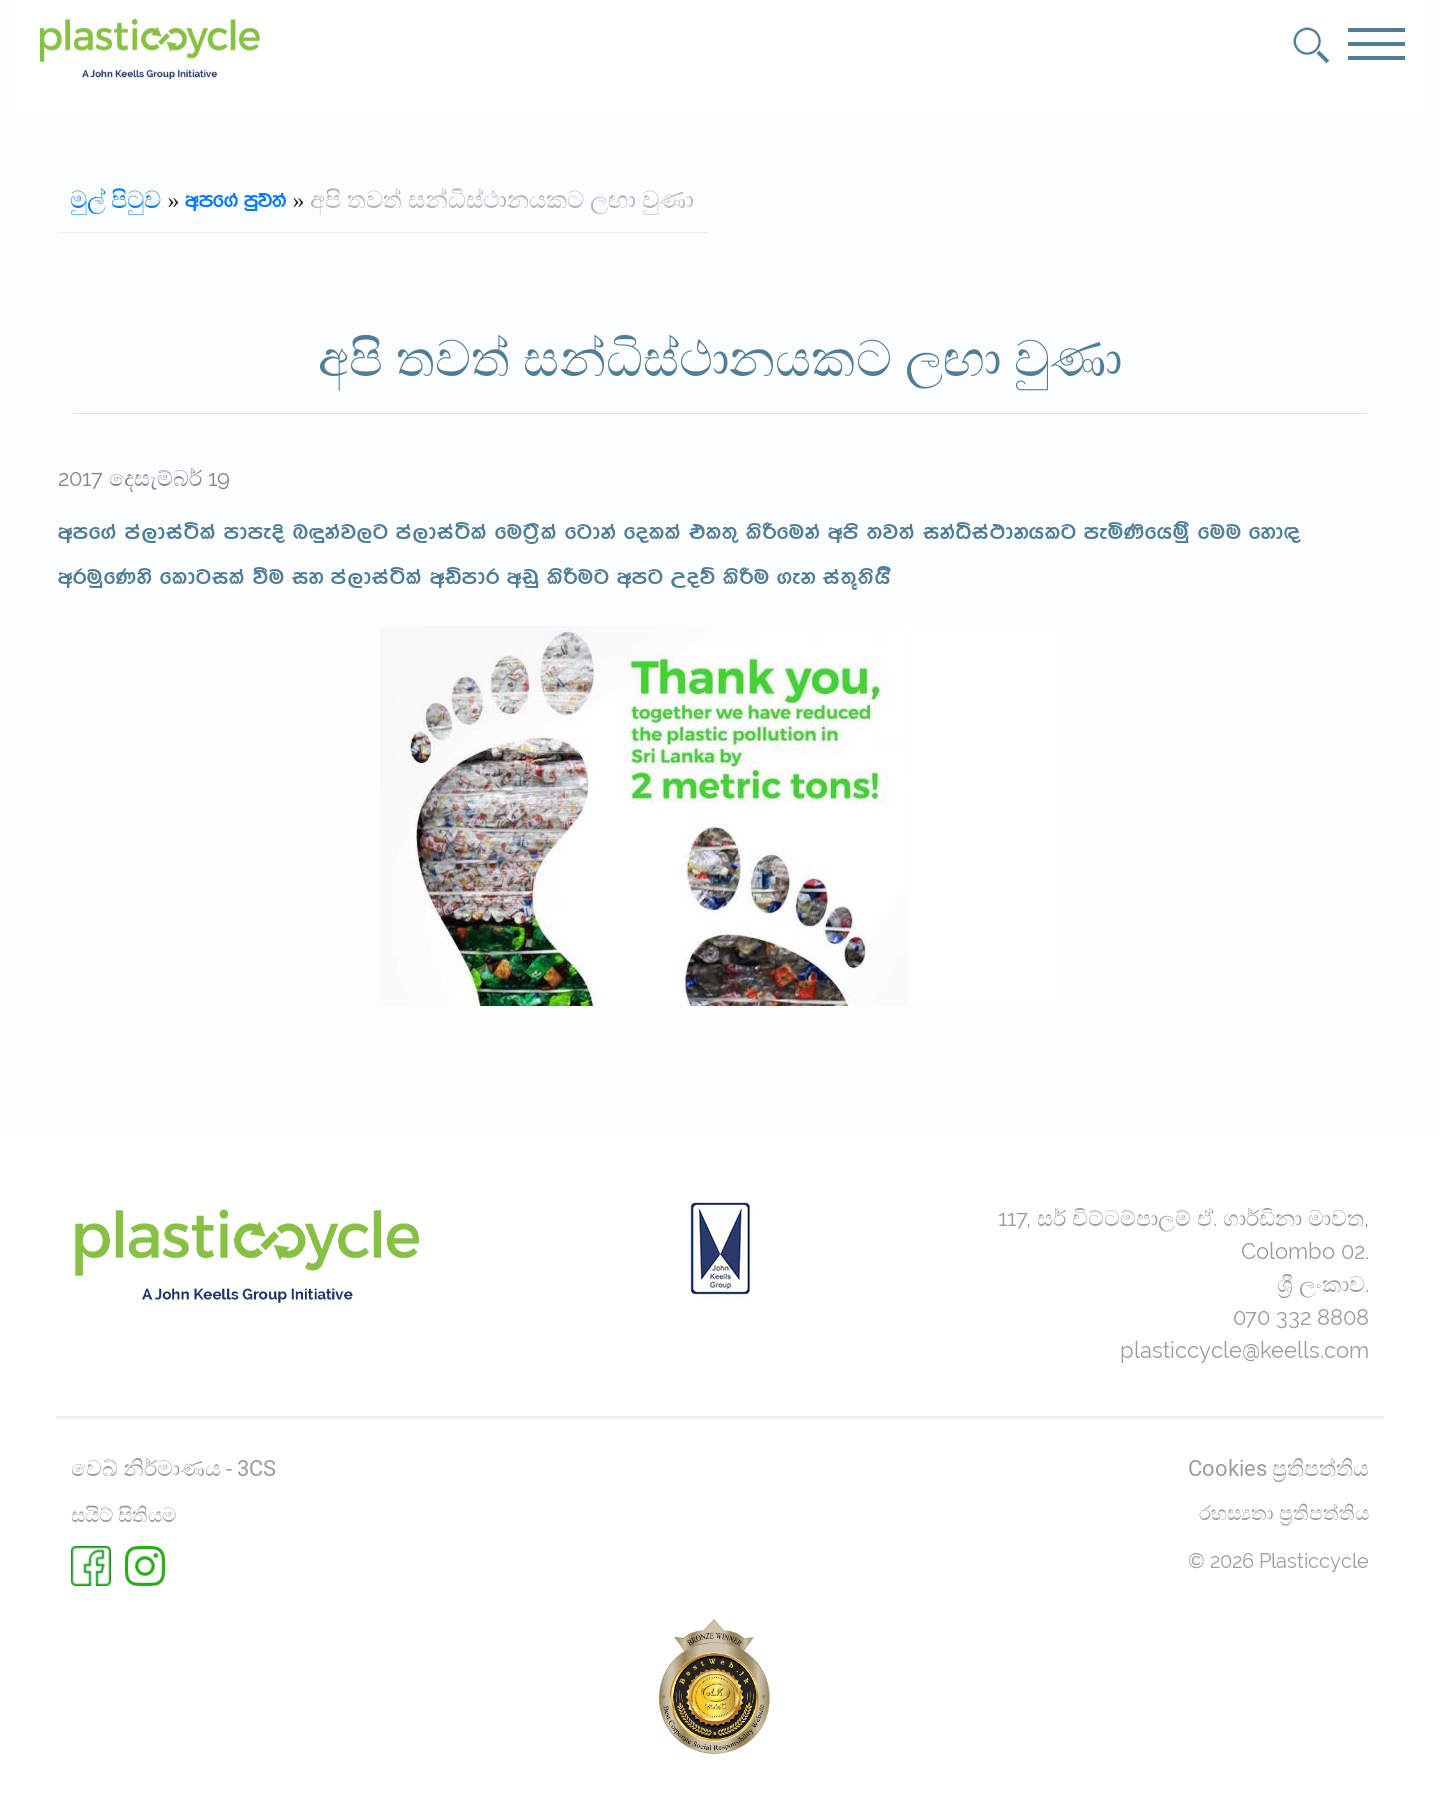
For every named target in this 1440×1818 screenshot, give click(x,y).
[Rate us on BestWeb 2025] (714, 1686)
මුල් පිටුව (115, 201)
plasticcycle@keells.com (1244, 1350)
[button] (1311, 45)
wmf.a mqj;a (235, 201)
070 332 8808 (1301, 1317)
